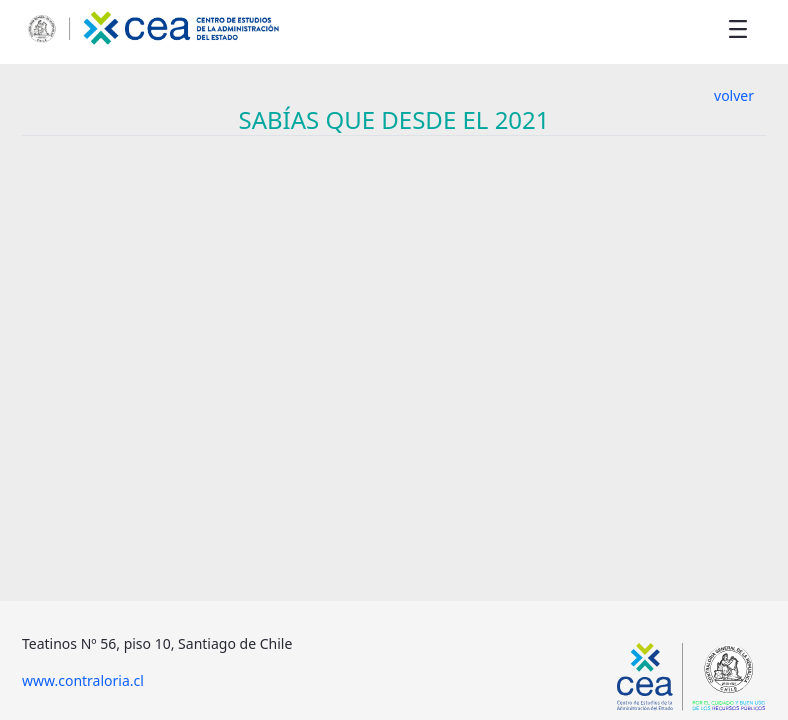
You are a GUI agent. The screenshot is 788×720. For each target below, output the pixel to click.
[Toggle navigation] (738, 28)
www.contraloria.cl (83, 680)
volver (734, 95)
